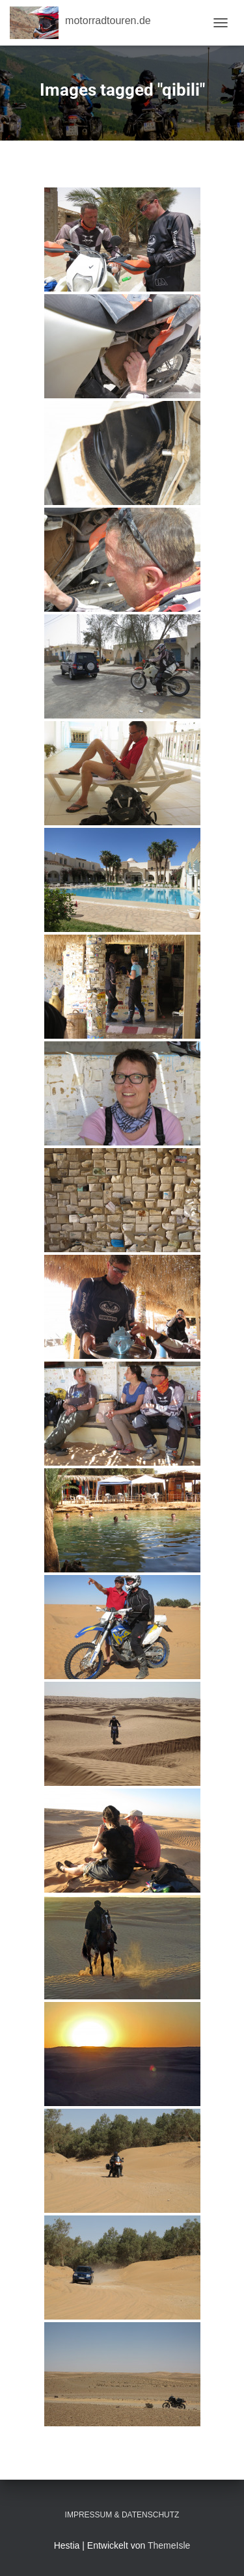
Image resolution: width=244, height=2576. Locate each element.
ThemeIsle (169, 2545)
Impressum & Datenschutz (122, 2514)
